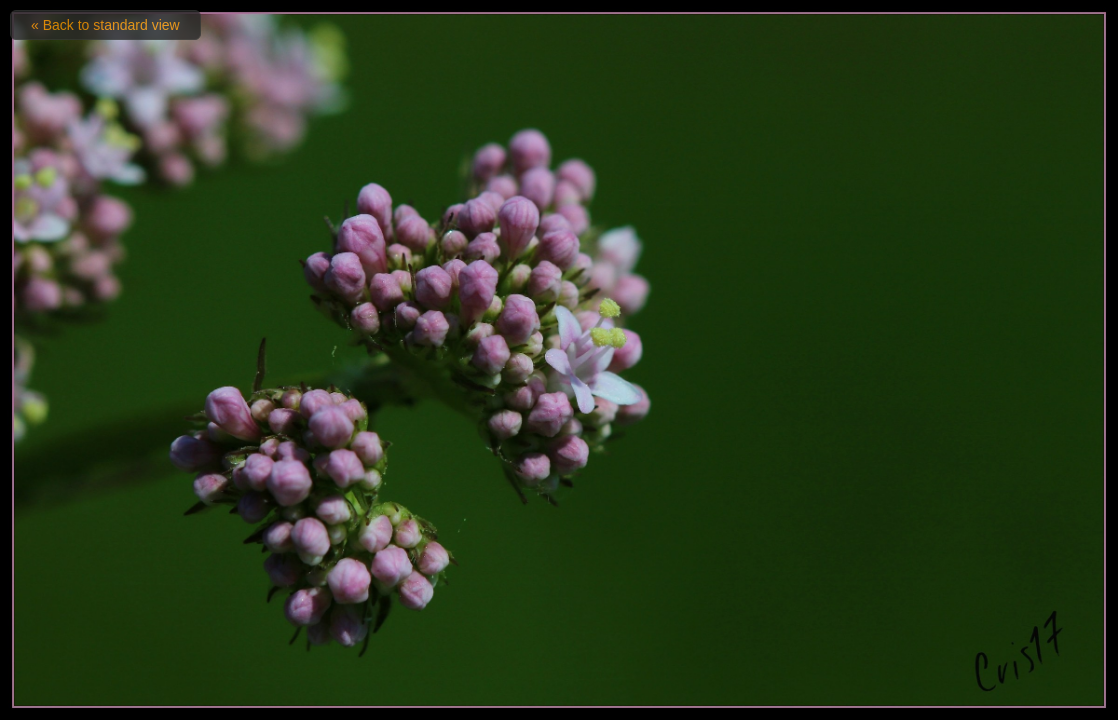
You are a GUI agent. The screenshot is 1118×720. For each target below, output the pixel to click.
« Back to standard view (105, 25)
